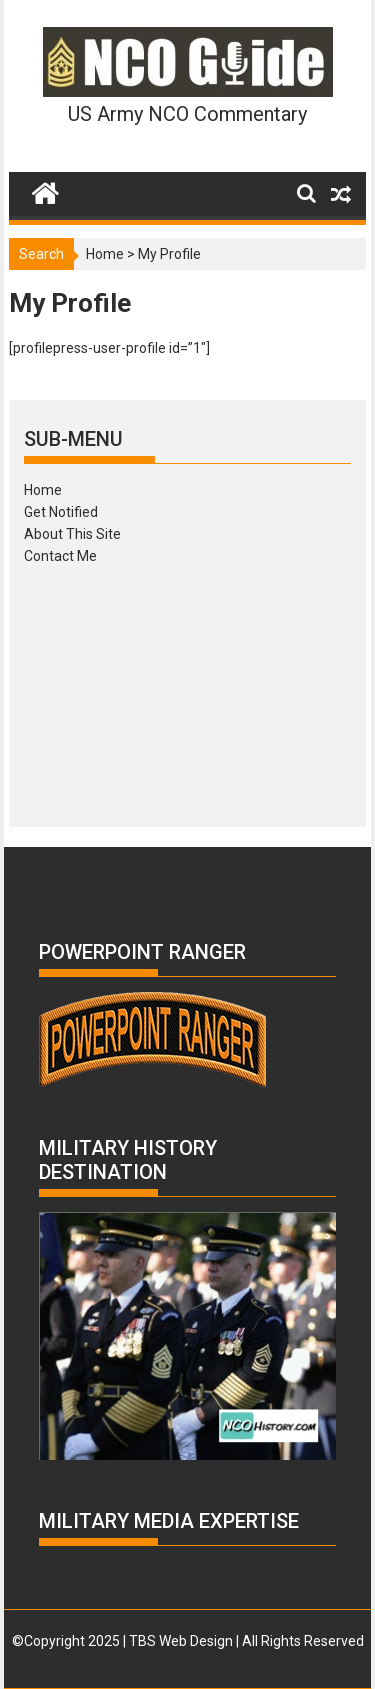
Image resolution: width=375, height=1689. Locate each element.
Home (105, 254)
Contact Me (60, 556)
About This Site (72, 534)
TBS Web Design (181, 1641)
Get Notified (61, 512)
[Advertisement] (187, 689)
